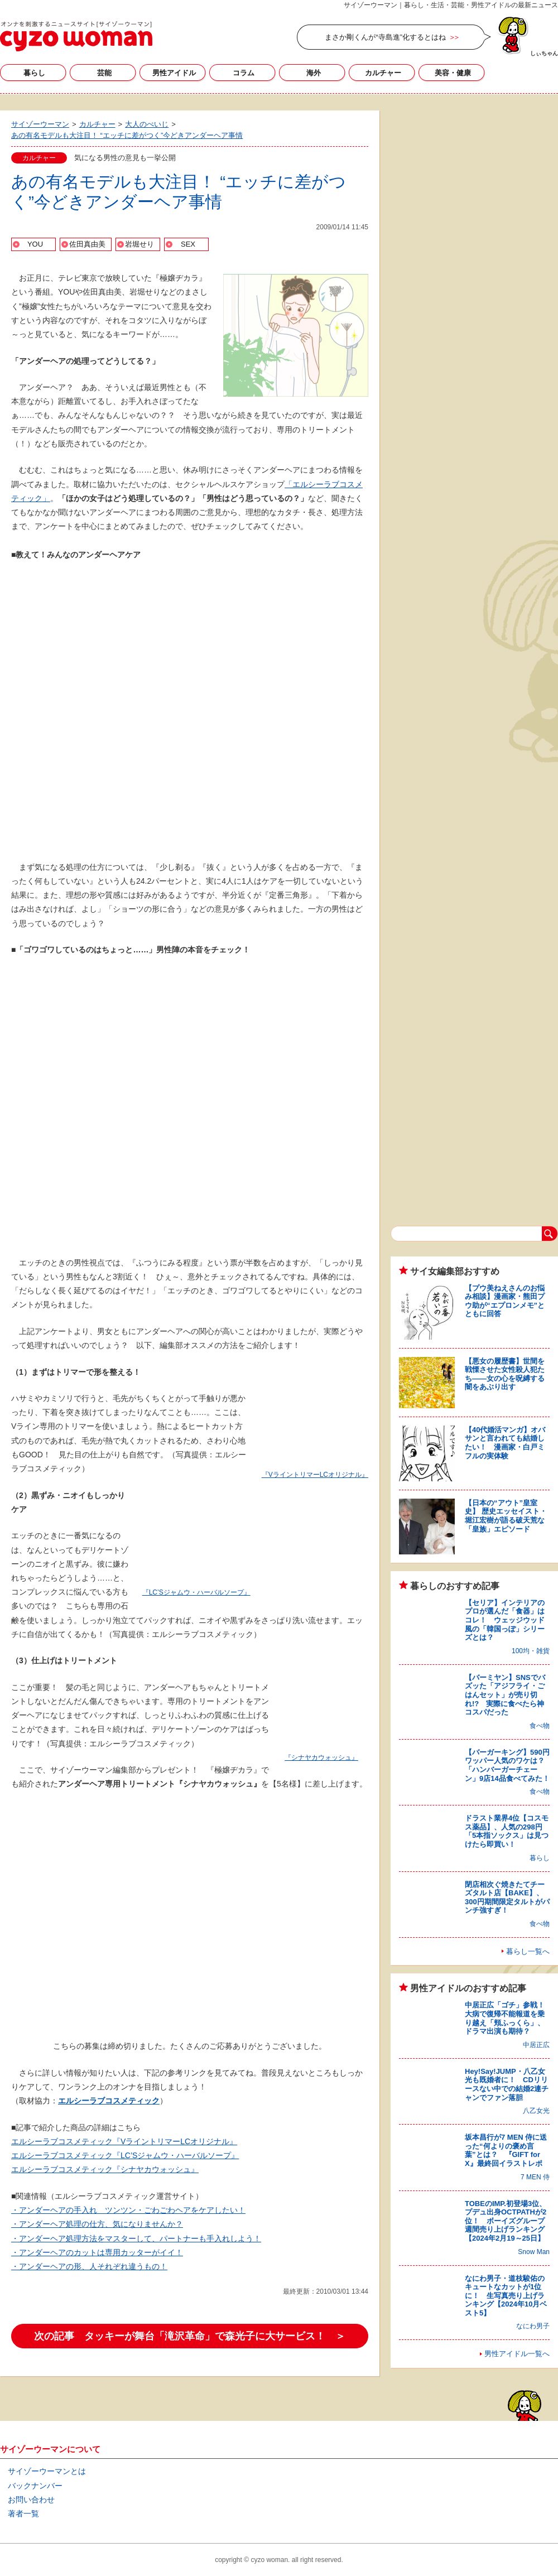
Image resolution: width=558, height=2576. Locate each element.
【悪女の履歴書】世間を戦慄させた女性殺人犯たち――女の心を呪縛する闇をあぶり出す (505, 1374)
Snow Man (534, 2252)
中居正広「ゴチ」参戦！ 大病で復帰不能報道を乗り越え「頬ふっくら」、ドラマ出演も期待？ (508, 2018)
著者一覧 (23, 2513)
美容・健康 (453, 73)
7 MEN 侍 (535, 2177)
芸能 (104, 73)
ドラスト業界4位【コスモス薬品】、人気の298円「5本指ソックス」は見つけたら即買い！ (507, 1831)
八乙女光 (536, 2111)
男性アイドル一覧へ (517, 2353)
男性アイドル (174, 73)
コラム (243, 73)
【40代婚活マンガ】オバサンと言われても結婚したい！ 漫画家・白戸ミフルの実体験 (505, 1443)
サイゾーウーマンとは (47, 2471)
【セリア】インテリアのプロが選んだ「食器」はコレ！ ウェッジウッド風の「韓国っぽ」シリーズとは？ (505, 1619)
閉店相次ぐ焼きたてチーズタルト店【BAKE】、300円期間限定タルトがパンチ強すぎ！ (507, 1897)
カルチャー (383, 73)
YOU (35, 244)
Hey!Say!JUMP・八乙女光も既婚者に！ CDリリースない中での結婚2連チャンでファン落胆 (507, 2084)
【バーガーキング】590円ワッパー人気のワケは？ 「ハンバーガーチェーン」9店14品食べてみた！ (508, 1765)
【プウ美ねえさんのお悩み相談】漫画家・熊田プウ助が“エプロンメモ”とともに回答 (505, 1301)
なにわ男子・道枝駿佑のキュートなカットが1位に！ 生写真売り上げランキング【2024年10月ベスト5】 (506, 2295)
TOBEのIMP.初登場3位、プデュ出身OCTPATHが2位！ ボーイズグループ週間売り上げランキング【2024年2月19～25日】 (505, 2220)
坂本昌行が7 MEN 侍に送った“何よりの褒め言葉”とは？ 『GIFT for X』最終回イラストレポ (506, 2150)
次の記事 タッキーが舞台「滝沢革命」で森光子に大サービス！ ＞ (189, 2336)
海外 (313, 73)
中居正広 (536, 2045)
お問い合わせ (31, 2499)
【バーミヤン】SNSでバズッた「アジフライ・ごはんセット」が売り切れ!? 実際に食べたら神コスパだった (505, 1694)
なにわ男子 (533, 2326)
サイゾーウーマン (76, 36)
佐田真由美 (87, 244)
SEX (188, 244)
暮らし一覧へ (528, 1951)
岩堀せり (139, 244)
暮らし (34, 73)
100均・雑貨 (531, 1651)
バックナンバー (35, 2485)
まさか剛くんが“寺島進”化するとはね (385, 37)
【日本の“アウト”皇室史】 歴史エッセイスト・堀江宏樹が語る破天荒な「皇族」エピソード (506, 1516)
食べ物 (540, 1726)
